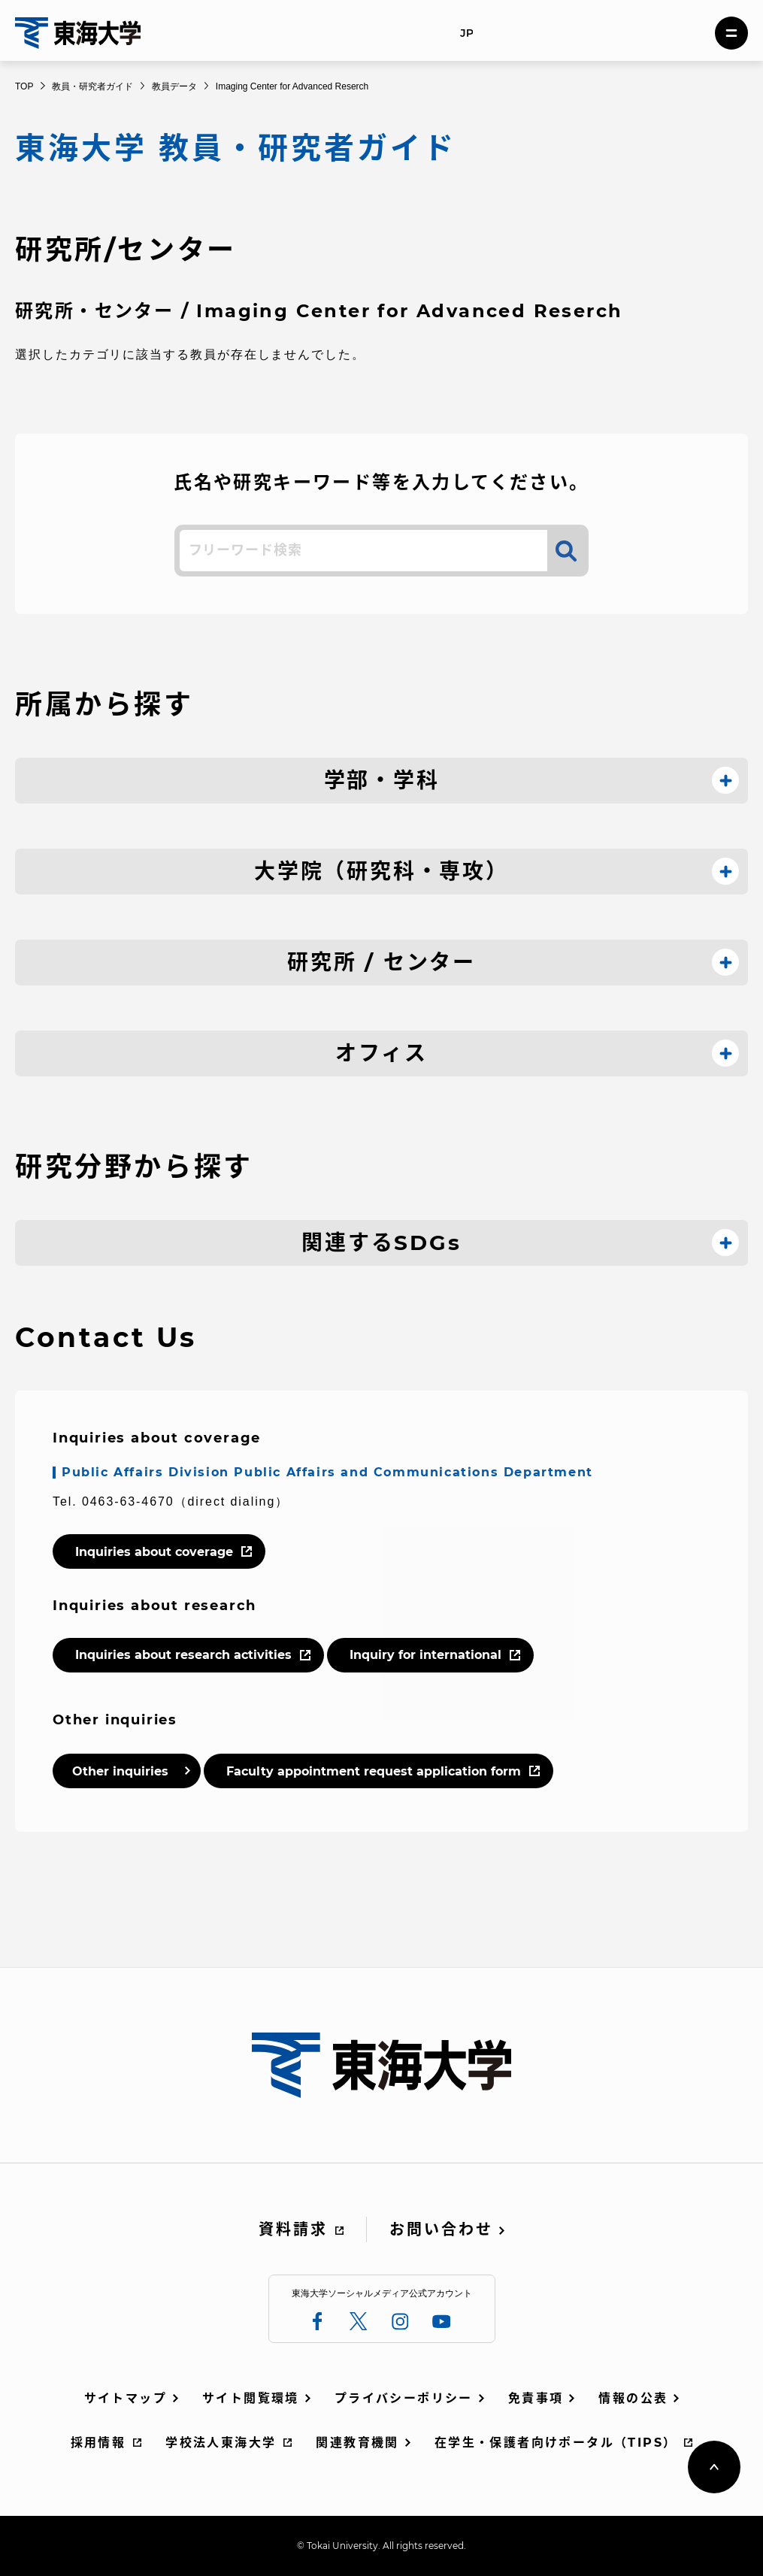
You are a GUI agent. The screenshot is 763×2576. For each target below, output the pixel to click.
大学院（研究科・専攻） (381, 871)
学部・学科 (382, 780)
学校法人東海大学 (220, 2442)
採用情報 (98, 2442)
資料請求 (293, 2229)
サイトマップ (125, 2398)
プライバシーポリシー (404, 2398)
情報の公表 (633, 2398)
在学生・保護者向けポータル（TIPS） (555, 2442)
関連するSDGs (381, 1242)
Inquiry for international (425, 1655)
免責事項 (536, 2398)
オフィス (381, 1053)
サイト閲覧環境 (250, 2398)
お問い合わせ (441, 2229)
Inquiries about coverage (154, 1552)
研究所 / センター (381, 962)
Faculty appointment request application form (373, 1771)
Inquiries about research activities (183, 1655)
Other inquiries (120, 1771)
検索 (566, 550)
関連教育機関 (357, 2442)
